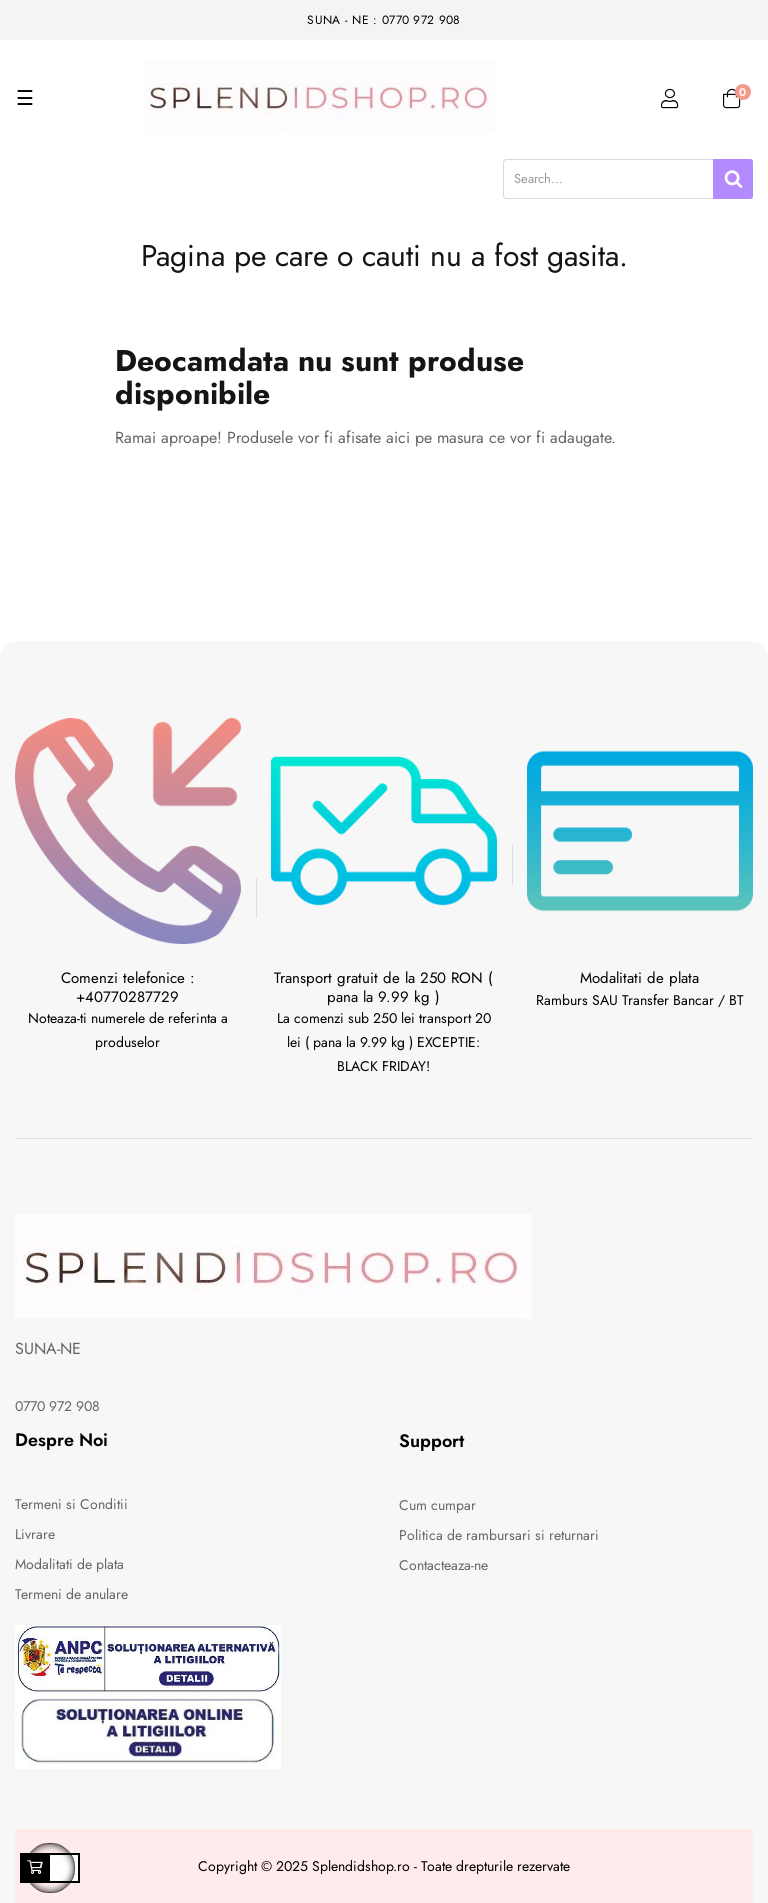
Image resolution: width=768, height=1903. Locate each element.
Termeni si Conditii (71, 1504)
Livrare (35, 1534)
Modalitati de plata (69, 1564)
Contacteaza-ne (443, 1565)
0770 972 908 (57, 1406)
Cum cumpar (437, 1505)
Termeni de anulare (71, 1594)
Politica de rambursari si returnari (499, 1535)
